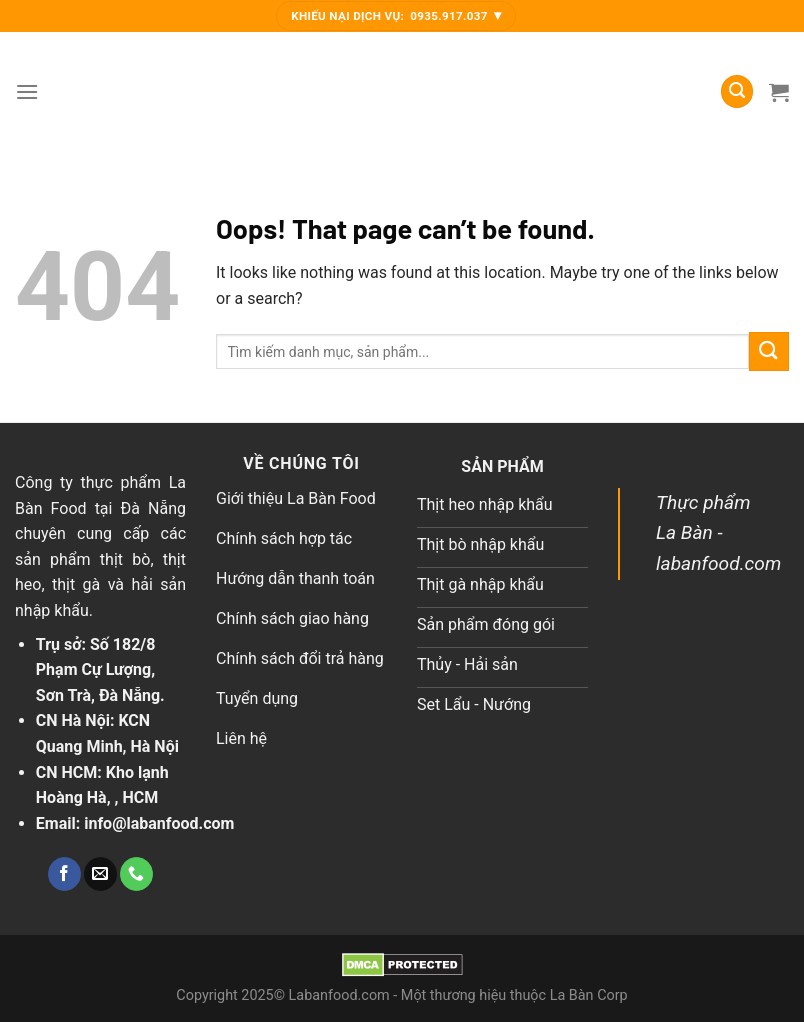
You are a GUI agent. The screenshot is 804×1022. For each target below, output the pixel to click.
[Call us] (136, 874)
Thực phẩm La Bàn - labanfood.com (718, 533)
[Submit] (769, 351)
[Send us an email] (100, 874)
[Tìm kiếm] (737, 91)
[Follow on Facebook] (64, 874)
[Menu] (27, 91)
